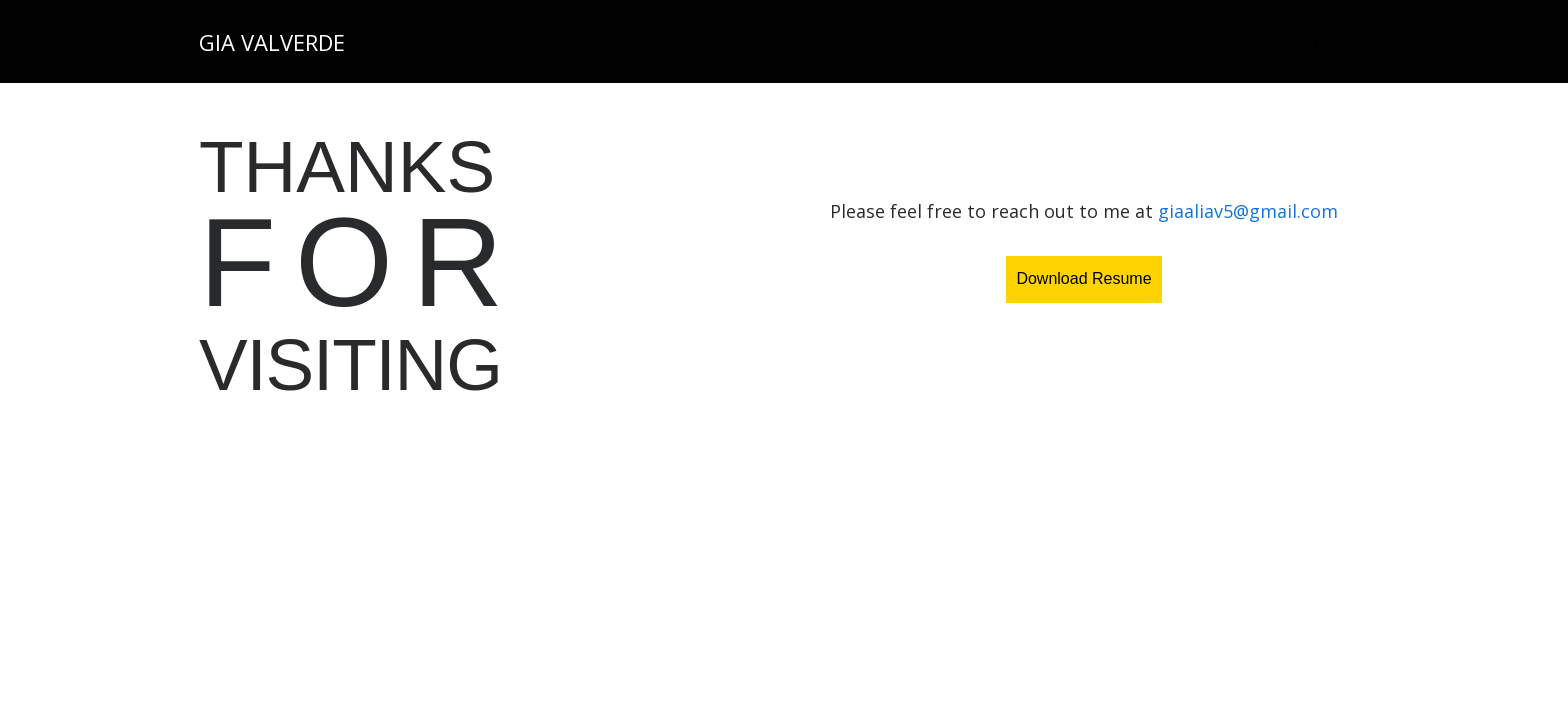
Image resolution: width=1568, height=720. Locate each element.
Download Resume (1083, 278)
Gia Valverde (272, 42)
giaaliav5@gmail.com (1248, 211)
